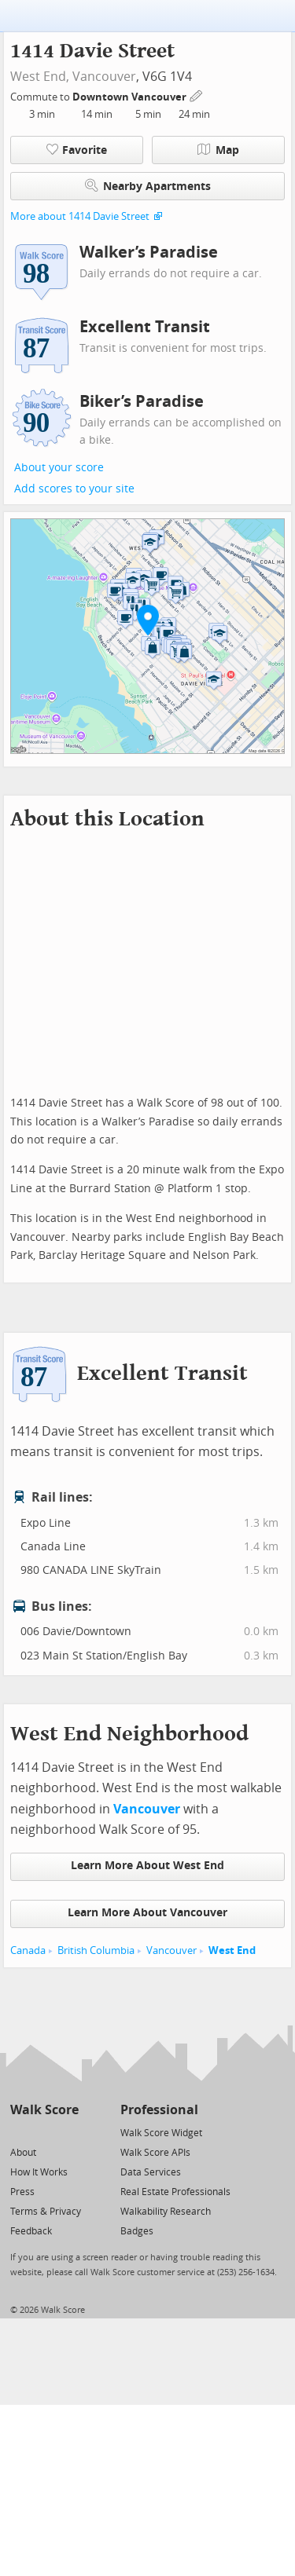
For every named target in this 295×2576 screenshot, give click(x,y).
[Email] (68, 2132)
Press (22, 2191)
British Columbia (96, 1950)
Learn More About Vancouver (147, 1912)
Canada (28, 1950)
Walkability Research (165, 2211)
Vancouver (104, 76)
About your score (59, 467)
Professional (159, 2109)
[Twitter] (19, 2132)
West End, (39, 76)
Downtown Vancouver (130, 97)
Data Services (150, 2172)
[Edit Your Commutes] (197, 94)
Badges (136, 2231)
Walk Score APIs (155, 2152)
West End (232, 1950)
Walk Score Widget (161, 2133)
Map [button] (218, 150)
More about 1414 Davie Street (79, 216)
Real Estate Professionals (175, 2191)
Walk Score (44, 2109)
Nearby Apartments (148, 185)
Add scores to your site (74, 489)
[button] (148, 619)
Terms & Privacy (45, 2211)
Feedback (31, 2231)
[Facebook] (44, 2132)
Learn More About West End (147, 1865)
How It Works (39, 2172)
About (23, 2152)
